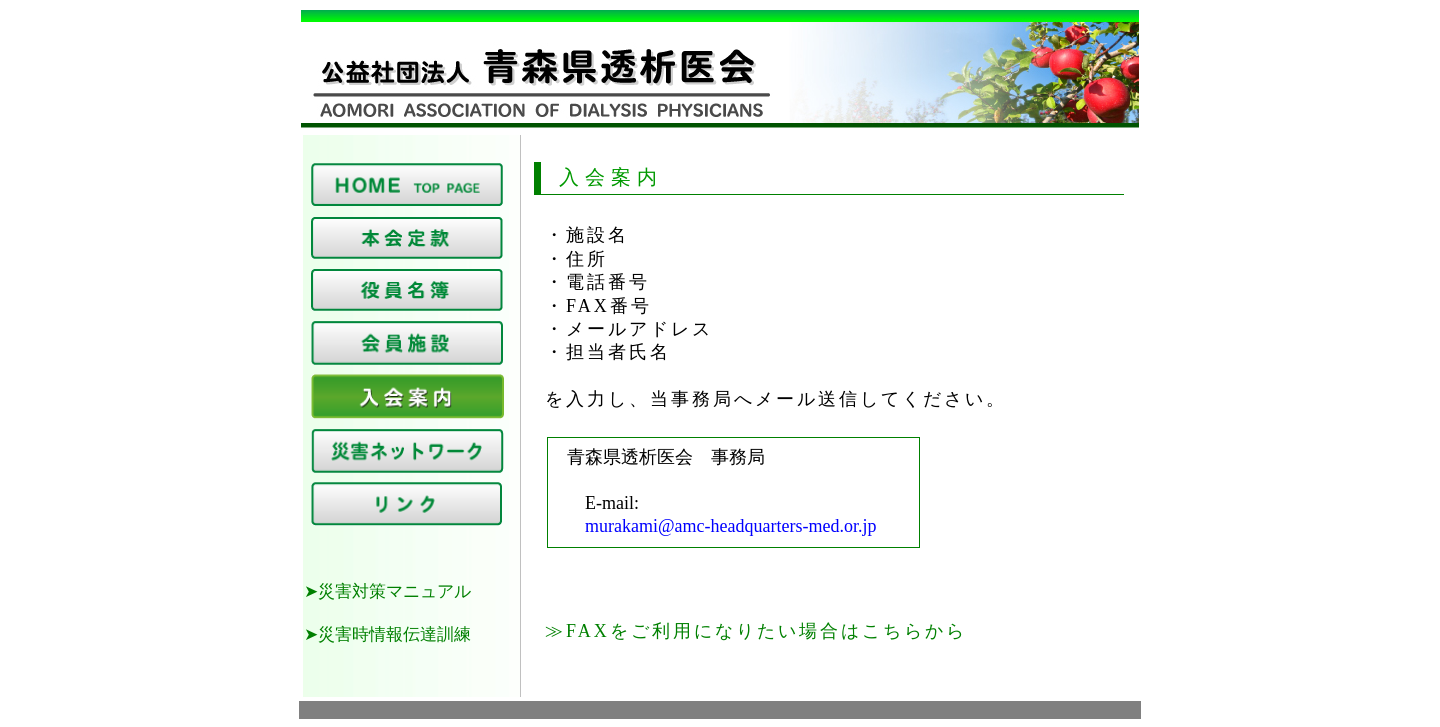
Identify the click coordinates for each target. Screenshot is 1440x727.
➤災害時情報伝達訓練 (387, 634)
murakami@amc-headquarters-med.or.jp (712, 526)
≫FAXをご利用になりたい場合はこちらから (756, 631)
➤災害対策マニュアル (387, 591)
